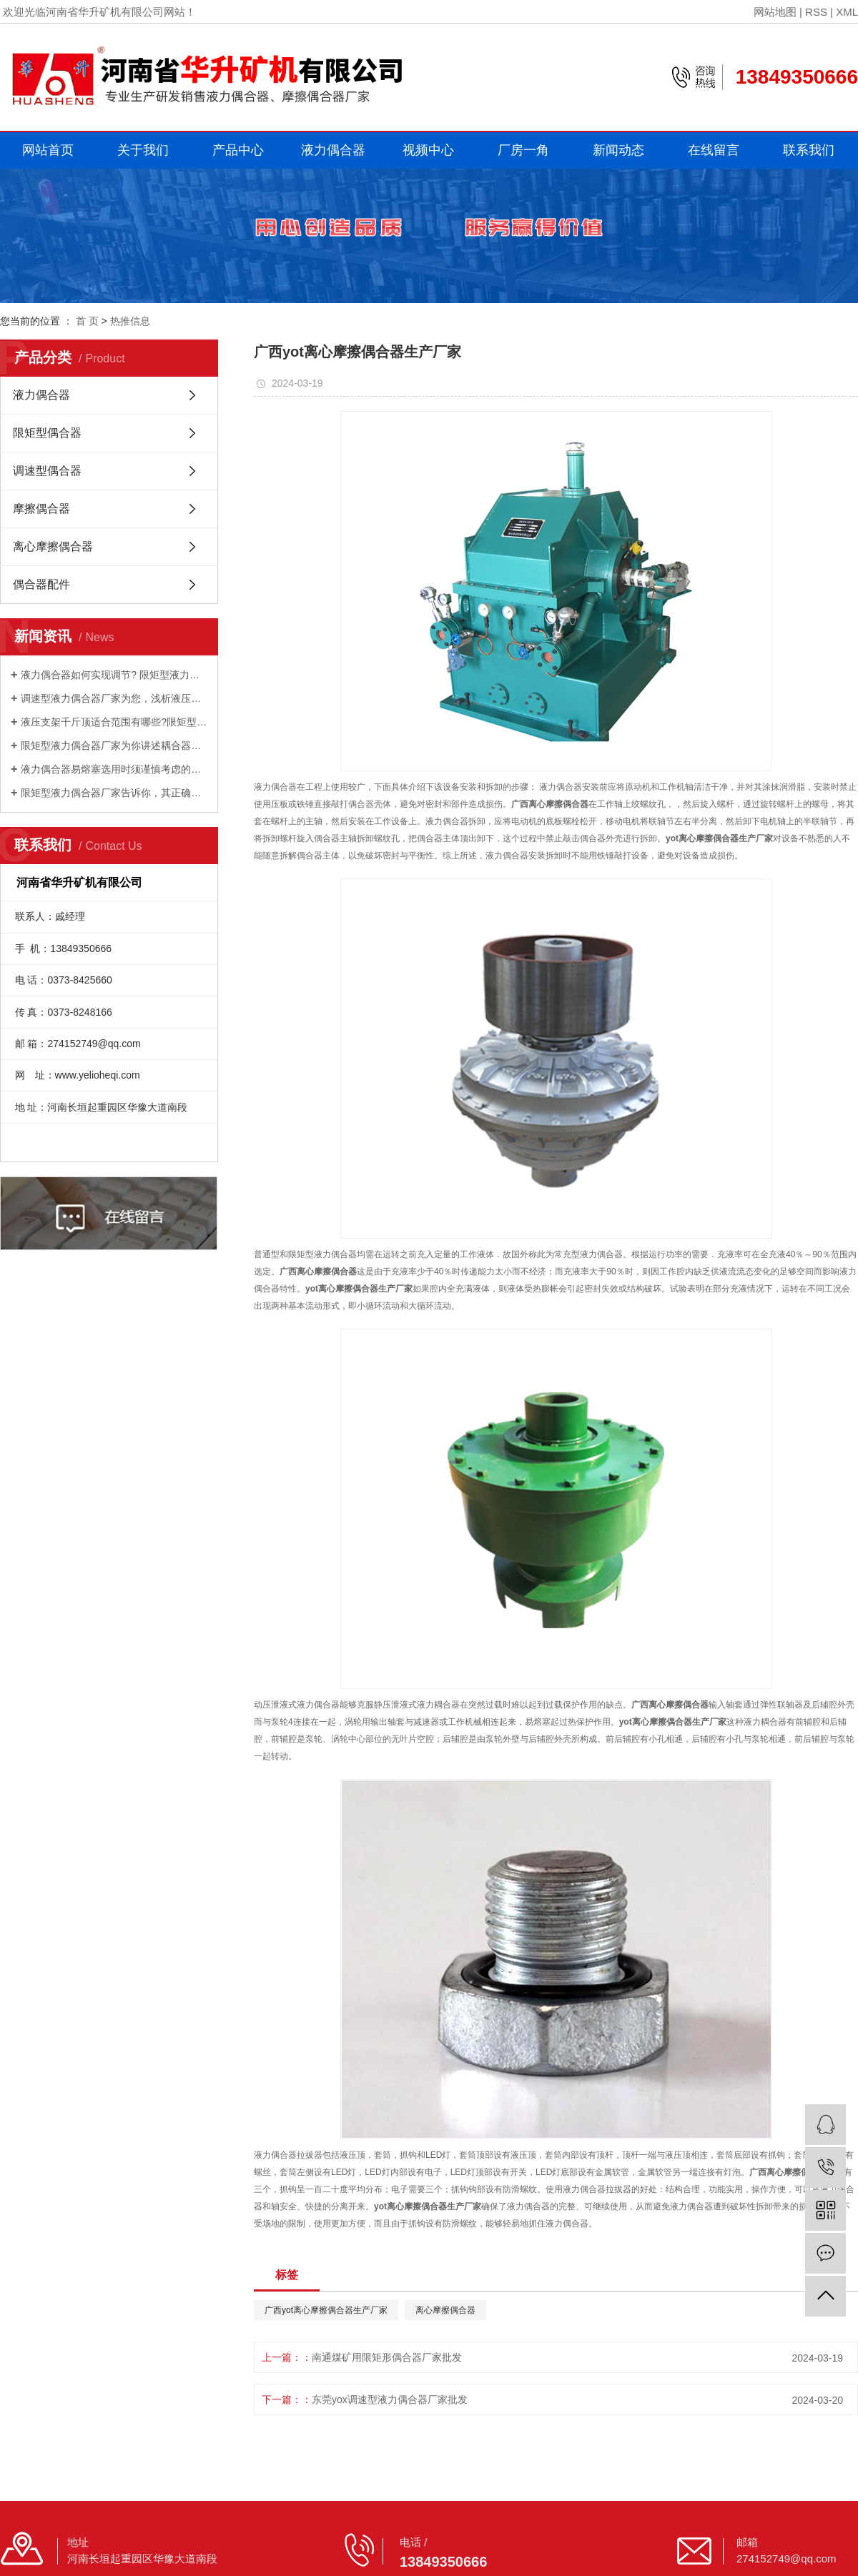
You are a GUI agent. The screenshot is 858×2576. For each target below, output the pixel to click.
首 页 (87, 321)
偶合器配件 (41, 584)
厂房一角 (523, 150)
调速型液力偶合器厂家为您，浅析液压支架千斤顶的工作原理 (114, 698)
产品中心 (238, 150)
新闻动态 (618, 150)
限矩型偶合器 (47, 433)
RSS (816, 12)
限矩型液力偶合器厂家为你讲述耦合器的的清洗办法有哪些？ (114, 745)
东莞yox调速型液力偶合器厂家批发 (390, 2399)
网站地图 (775, 12)
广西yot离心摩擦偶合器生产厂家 (326, 2310)
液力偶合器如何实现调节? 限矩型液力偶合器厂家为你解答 (114, 674)
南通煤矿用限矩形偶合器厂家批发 (387, 2357)
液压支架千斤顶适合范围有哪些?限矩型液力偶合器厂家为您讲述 (114, 722)
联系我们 (808, 150)
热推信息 (130, 321)
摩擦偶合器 (41, 508)
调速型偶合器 (47, 471)
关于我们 (143, 150)
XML (847, 12)
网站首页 (48, 150)
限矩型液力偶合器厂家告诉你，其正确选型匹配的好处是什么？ (114, 792)
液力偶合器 (333, 150)
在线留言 (713, 150)
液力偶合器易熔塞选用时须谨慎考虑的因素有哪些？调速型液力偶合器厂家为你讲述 (114, 769)
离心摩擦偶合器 (53, 546)
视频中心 (428, 150)
